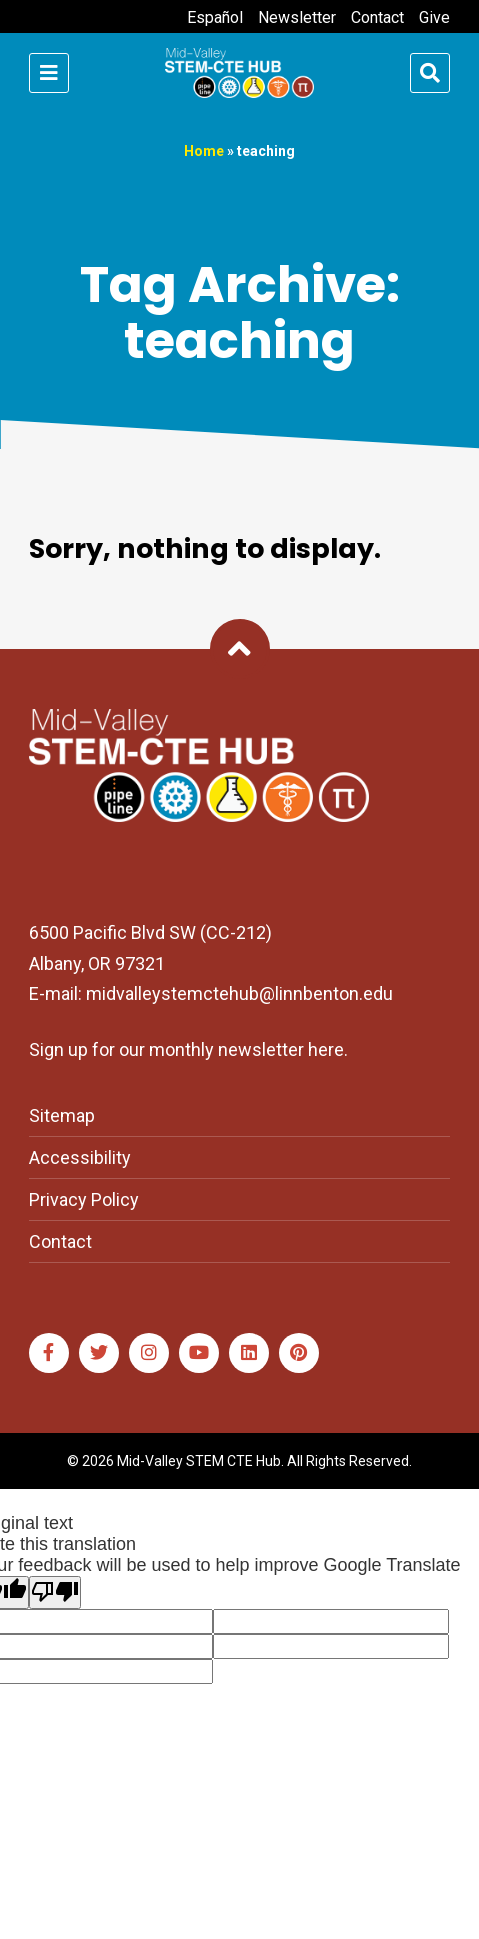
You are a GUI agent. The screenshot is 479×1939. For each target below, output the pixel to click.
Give (434, 17)
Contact (377, 17)
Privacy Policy (84, 1199)
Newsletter (297, 17)
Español (215, 17)
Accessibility (80, 1157)
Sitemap (62, 1115)
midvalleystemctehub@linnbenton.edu (239, 993)
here (326, 1049)
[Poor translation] (55, 1592)
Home (204, 151)
